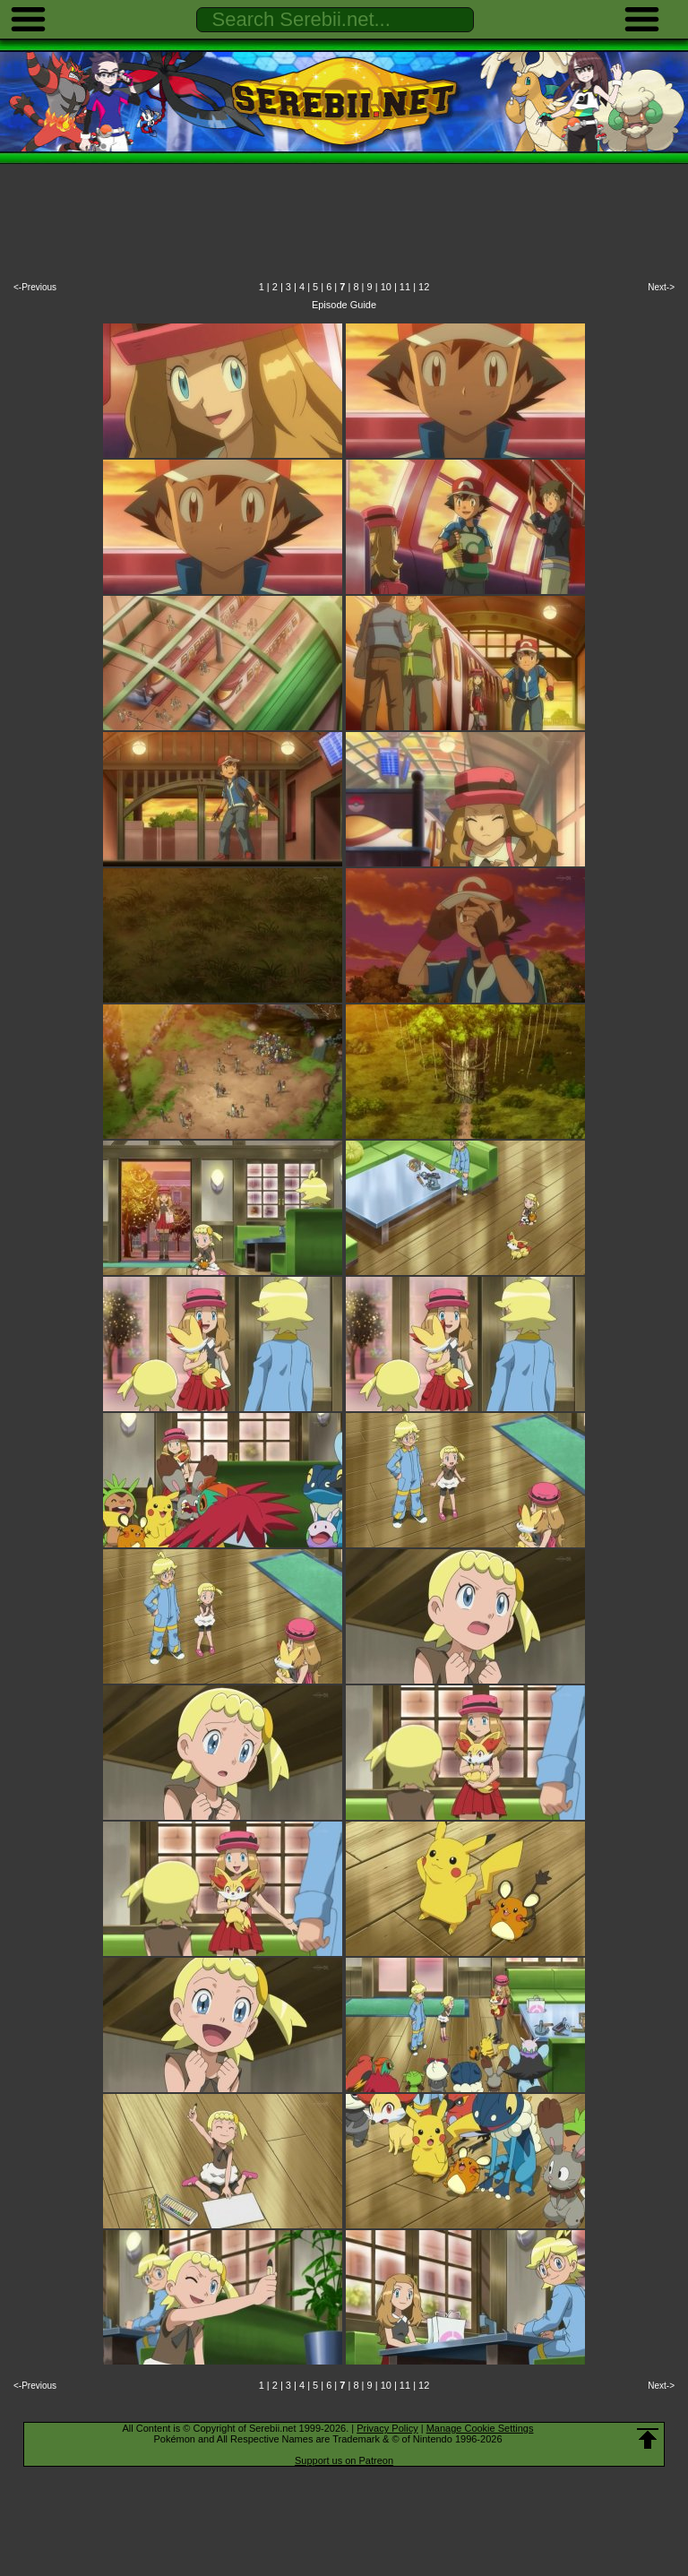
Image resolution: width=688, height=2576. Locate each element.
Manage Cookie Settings (480, 2428)
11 (405, 286)
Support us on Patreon (344, 2460)
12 (423, 286)
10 (386, 286)
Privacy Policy (387, 2428)
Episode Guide (344, 304)
